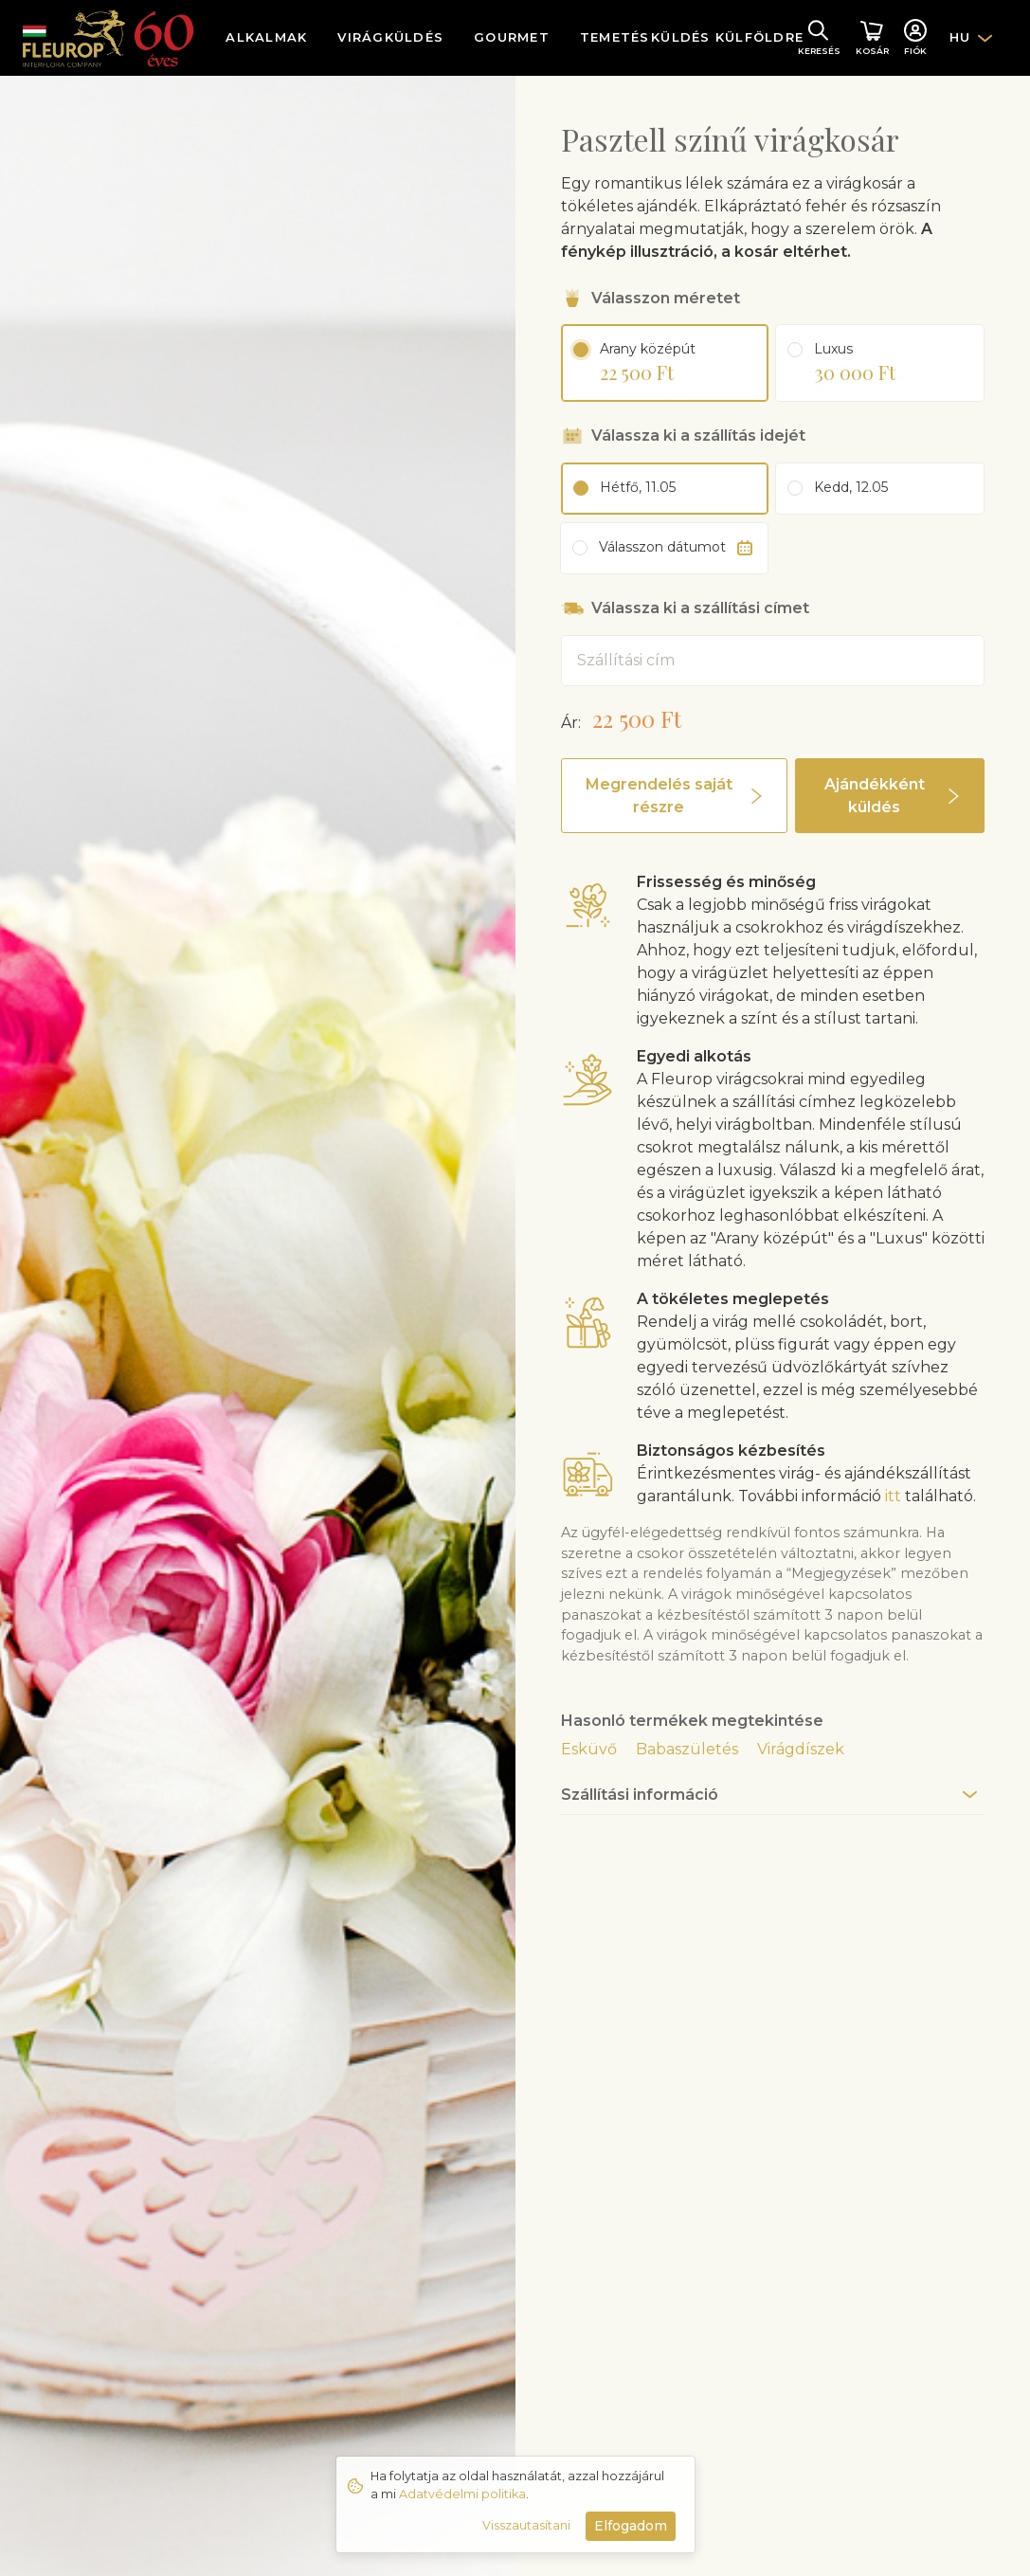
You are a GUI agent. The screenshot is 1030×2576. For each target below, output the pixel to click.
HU (960, 37)
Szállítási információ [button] (639, 1795)
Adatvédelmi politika (462, 2494)
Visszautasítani (526, 2525)
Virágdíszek (800, 1749)
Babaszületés (687, 1749)
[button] (674, 795)
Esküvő (589, 1749)
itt (893, 1496)
